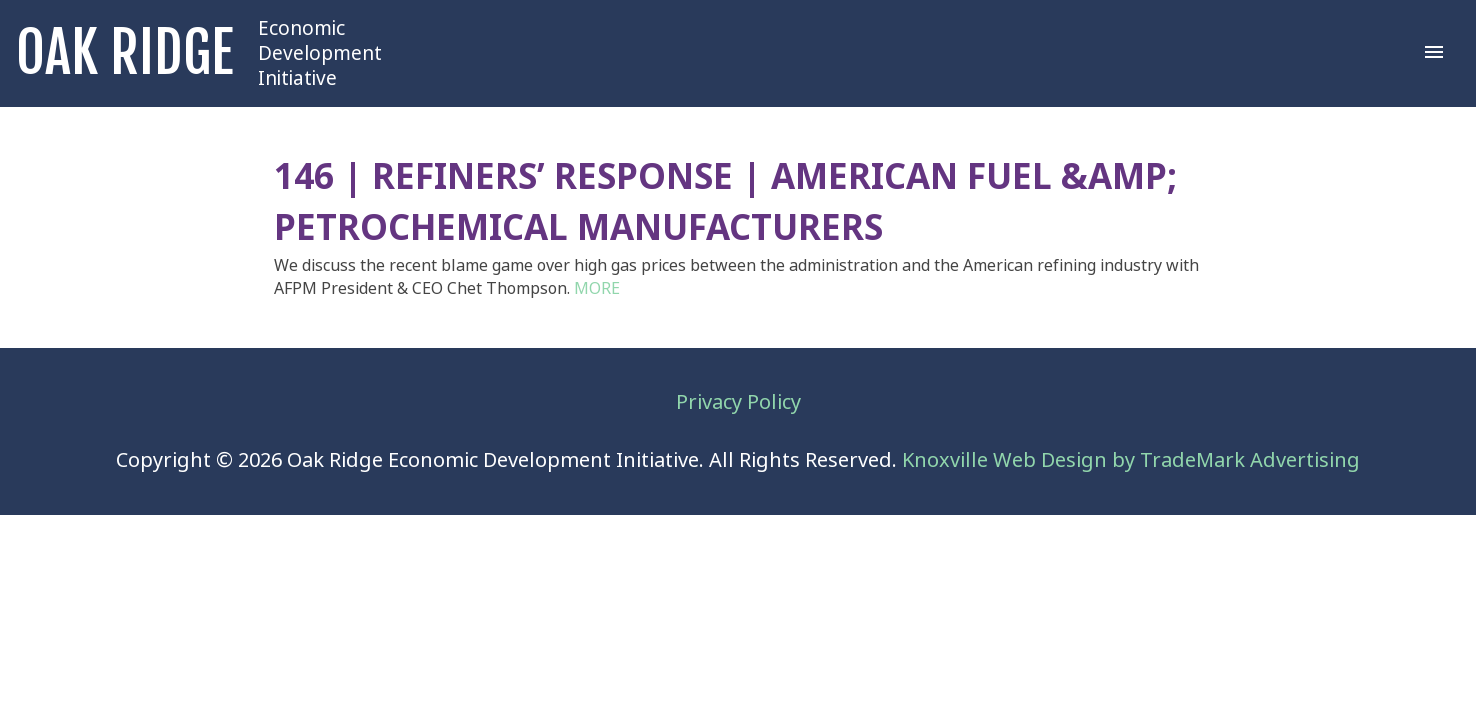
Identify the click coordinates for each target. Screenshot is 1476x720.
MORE (597, 288)
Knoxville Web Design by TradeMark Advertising (1131, 460)
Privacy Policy (738, 402)
